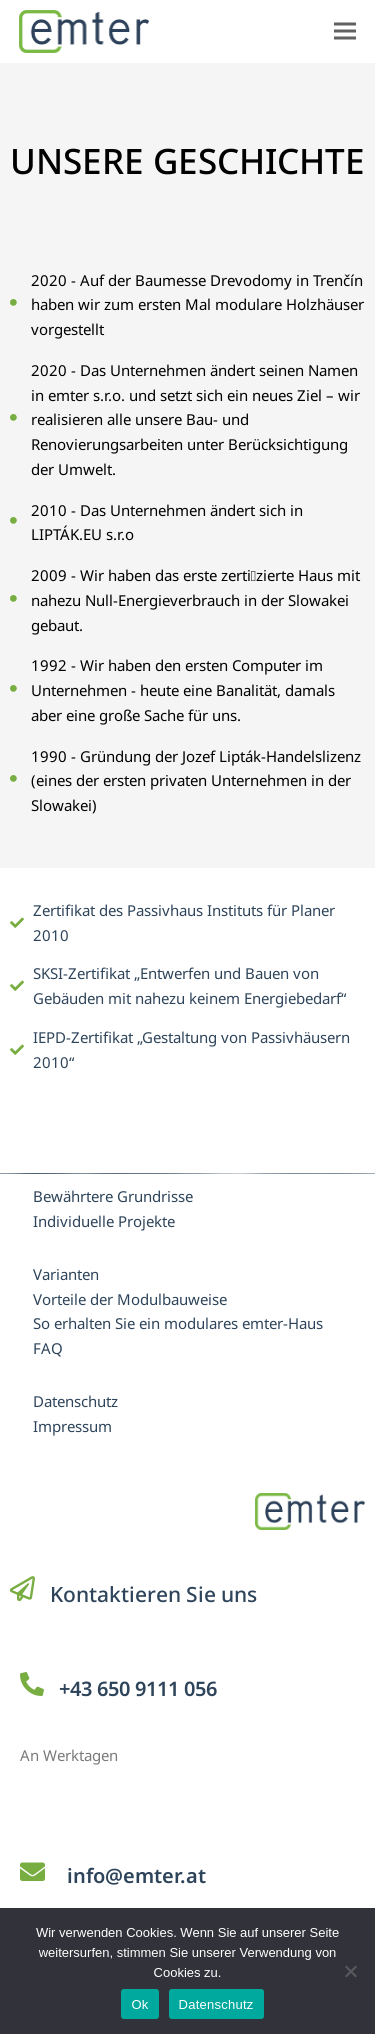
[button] (345, 31)
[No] (350, 1971)
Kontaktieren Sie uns (153, 1594)
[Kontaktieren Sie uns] (22, 1588)
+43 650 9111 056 (138, 1688)
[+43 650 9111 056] (32, 1684)
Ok (139, 2004)
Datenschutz (216, 2004)
